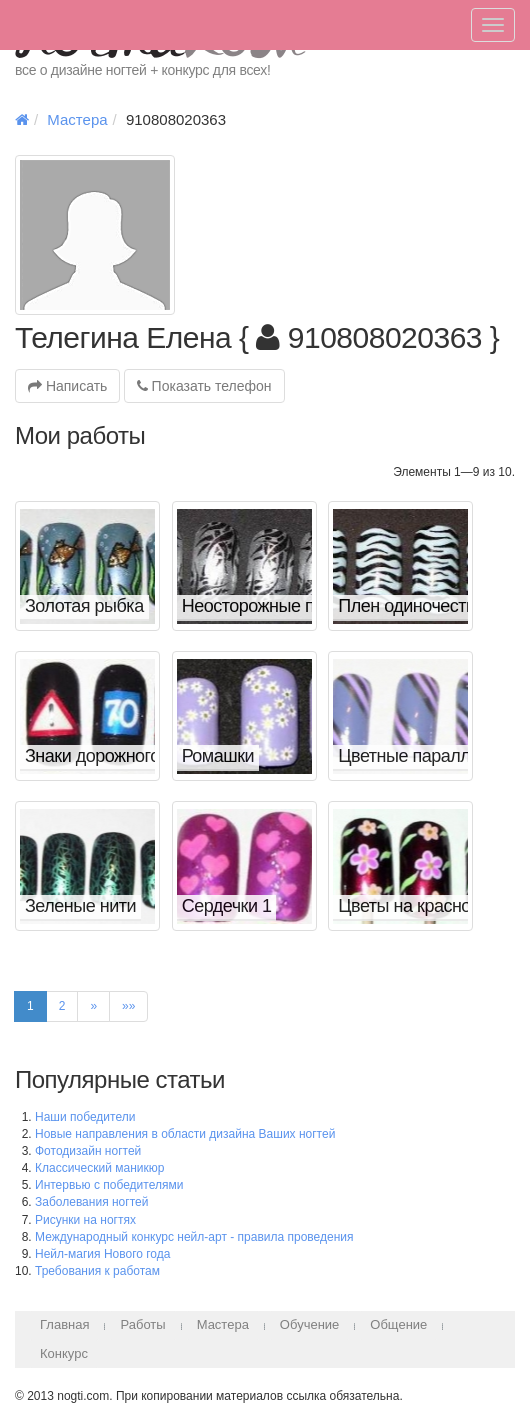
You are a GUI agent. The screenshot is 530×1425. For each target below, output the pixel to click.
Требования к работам (97, 1271)
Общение (398, 1324)
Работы (142, 1324)
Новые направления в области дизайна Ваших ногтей (185, 1134)
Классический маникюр (99, 1168)
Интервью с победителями (109, 1185)
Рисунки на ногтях (85, 1220)
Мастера (77, 119)
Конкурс (64, 1353)
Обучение (309, 1324)
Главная (64, 1324)
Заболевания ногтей (91, 1202)
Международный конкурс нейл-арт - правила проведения (194, 1237)
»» (128, 1006)
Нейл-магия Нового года (102, 1254)
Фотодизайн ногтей (88, 1151)
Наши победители (85, 1117)
